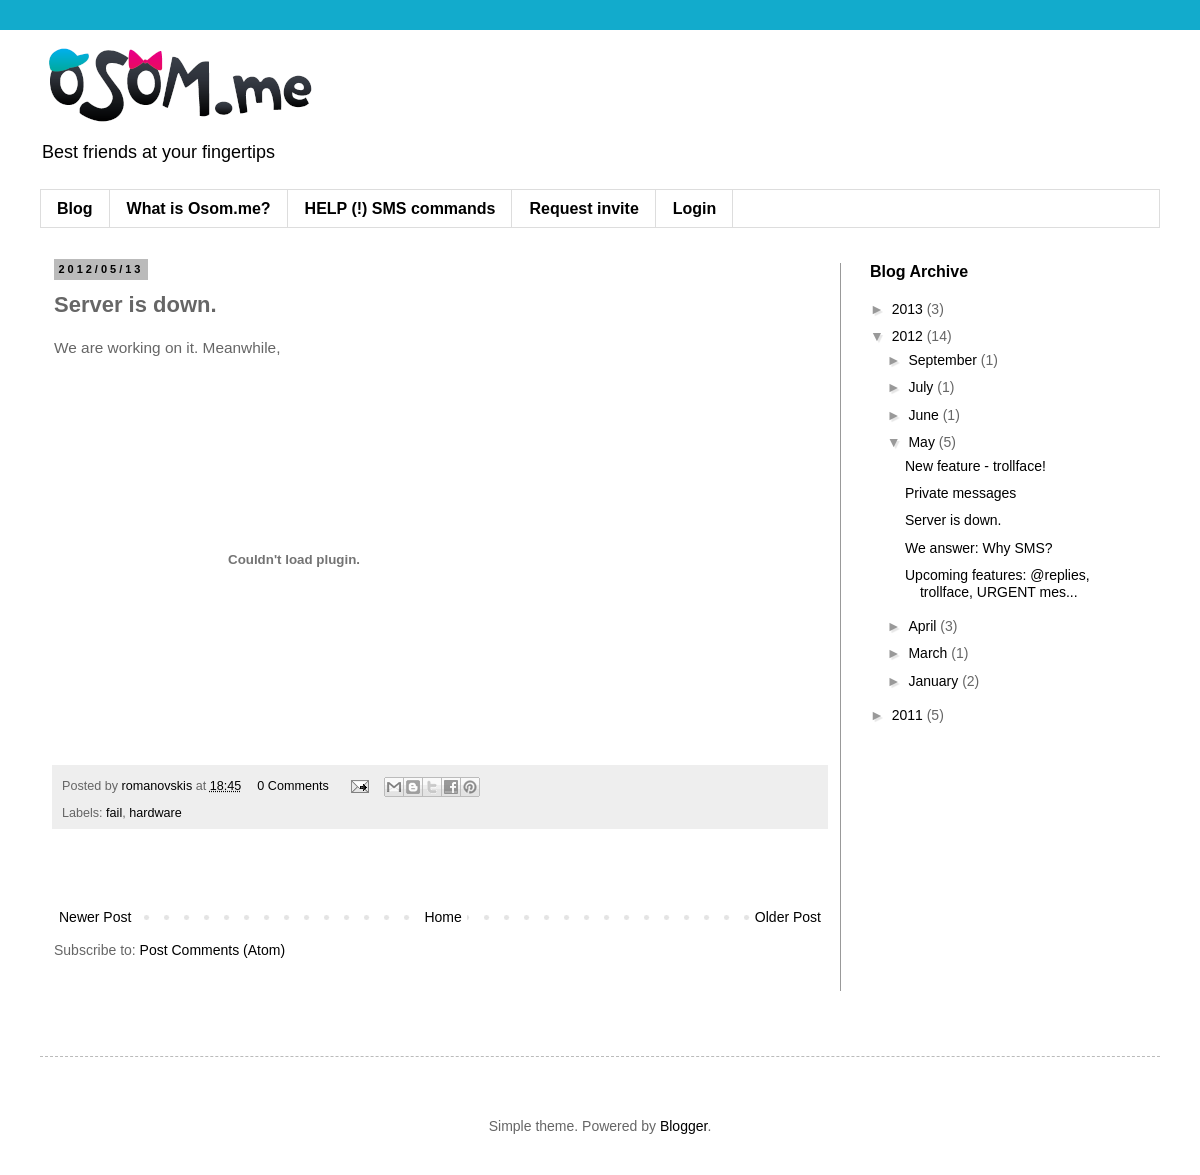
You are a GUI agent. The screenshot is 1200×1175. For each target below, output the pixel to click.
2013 (909, 309)
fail (114, 813)
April (924, 626)
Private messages (960, 493)
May (923, 442)
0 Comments (292, 786)
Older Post (788, 917)
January (935, 681)
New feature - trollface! (975, 466)
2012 (909, 336)
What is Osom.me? (199, 208)
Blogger (683, 1126)
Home (442, 917)
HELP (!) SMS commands (400, 208)
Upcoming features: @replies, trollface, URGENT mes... (997, 583)
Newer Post (95, 917)
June (925, 415)
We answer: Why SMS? (979, 548)
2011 (909, 715)
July (922, 387)
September (944, 360)
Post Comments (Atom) (212, 950)
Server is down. (953, 520)
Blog (75, 208)
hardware (155, 813)
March (929, 653)
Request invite (583, 208)
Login (695, 208)
